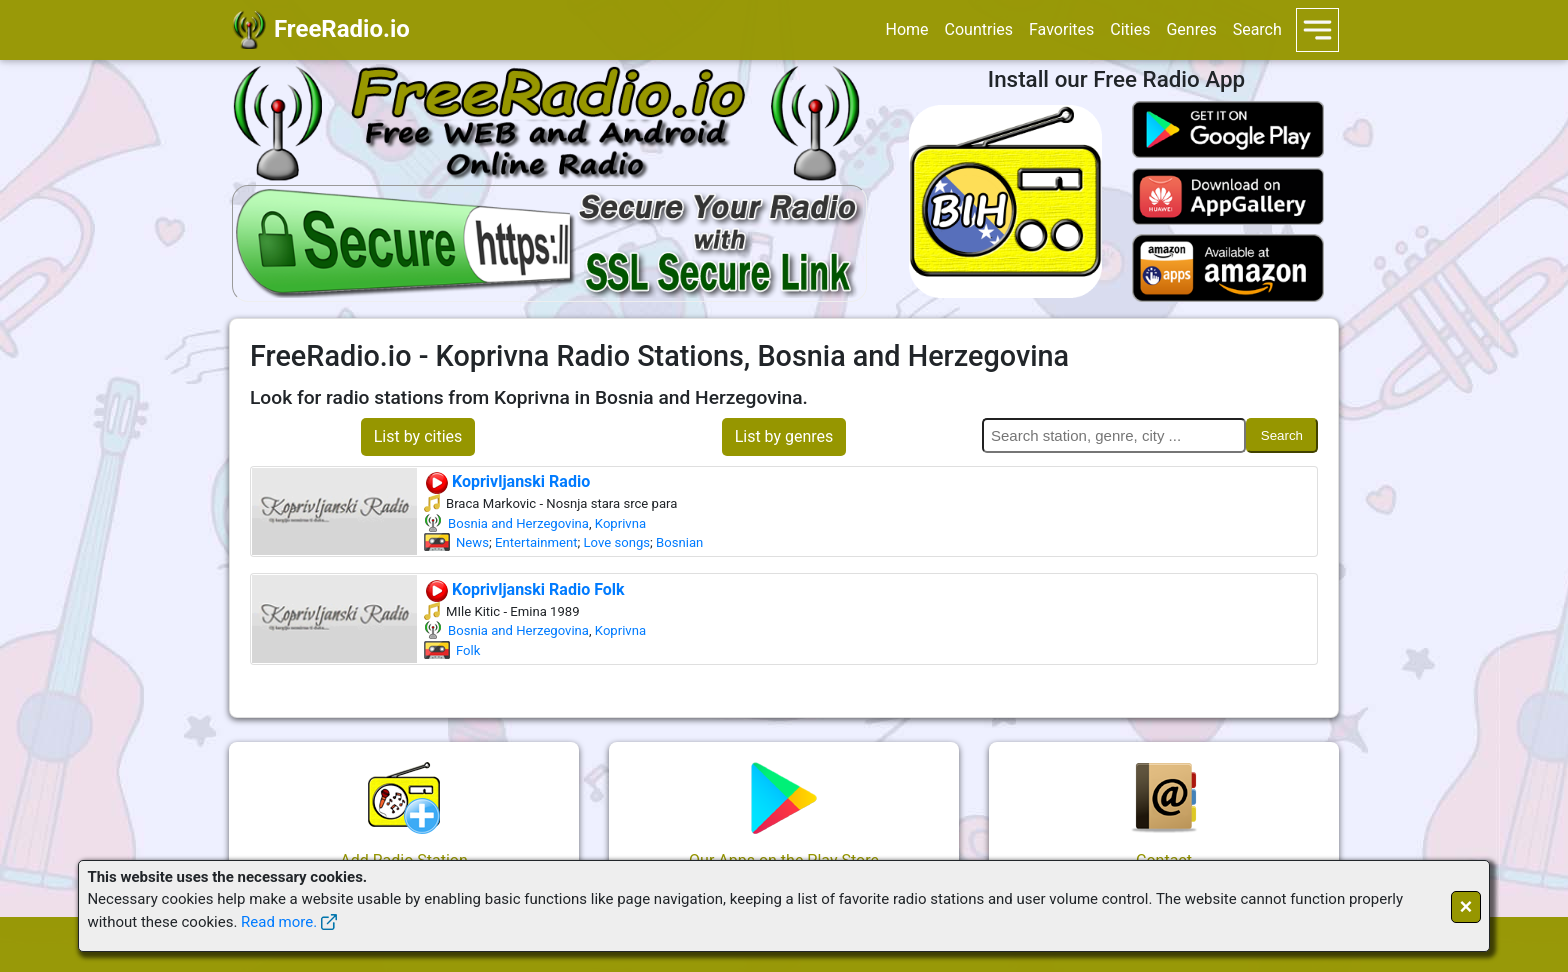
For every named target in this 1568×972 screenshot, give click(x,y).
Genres (1191, 29)
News (472, 542)
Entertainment (536, 542)
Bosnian (679, 542)
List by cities (418, 436)
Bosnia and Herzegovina (518, 523)
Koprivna (620, 523)
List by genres (784, 436)
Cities (1130, 29)
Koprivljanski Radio (507, 481)
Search (1257, 29)
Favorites (1061, 29)
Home (906, 29)
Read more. (279, 922)
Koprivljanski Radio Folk (524, 589)
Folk (468, 650)
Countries (979, 29)
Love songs (617, 542)
